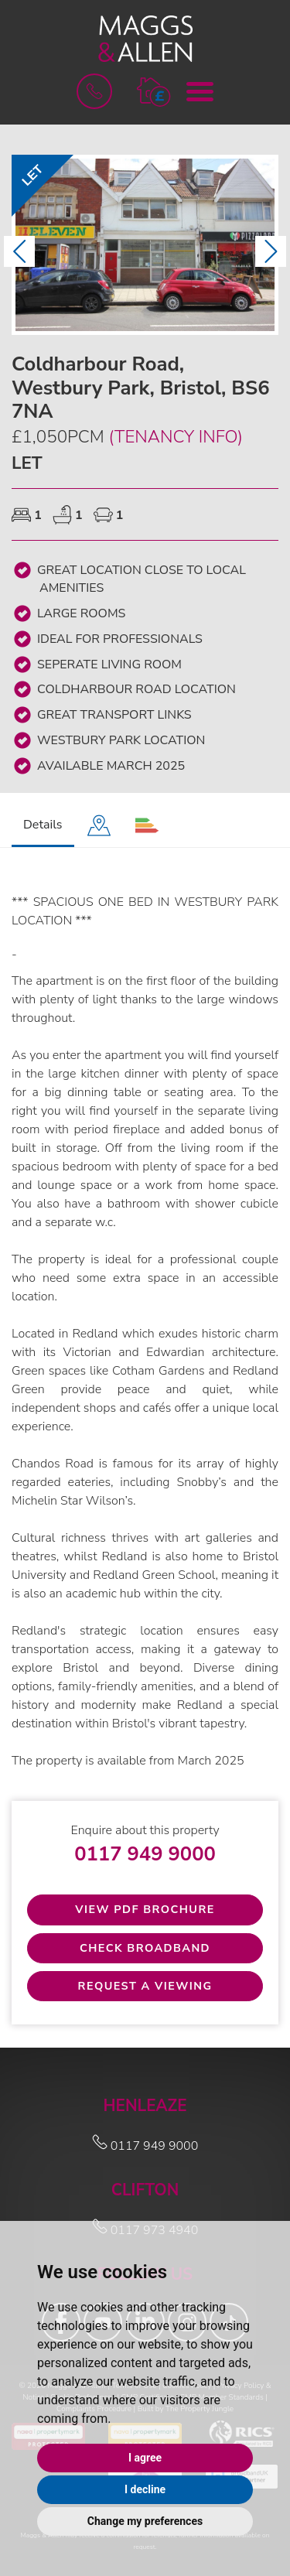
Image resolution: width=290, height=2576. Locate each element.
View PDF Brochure (145, 1909)
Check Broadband (145, 1948)
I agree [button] (145, 2457)
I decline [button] (145, 2489)
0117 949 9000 (145, 1853)
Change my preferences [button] (145, 2521)
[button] (153, 91)
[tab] (99, 826)
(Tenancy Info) (175, 437)
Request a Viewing (145, 1985)
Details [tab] (43, 824)
